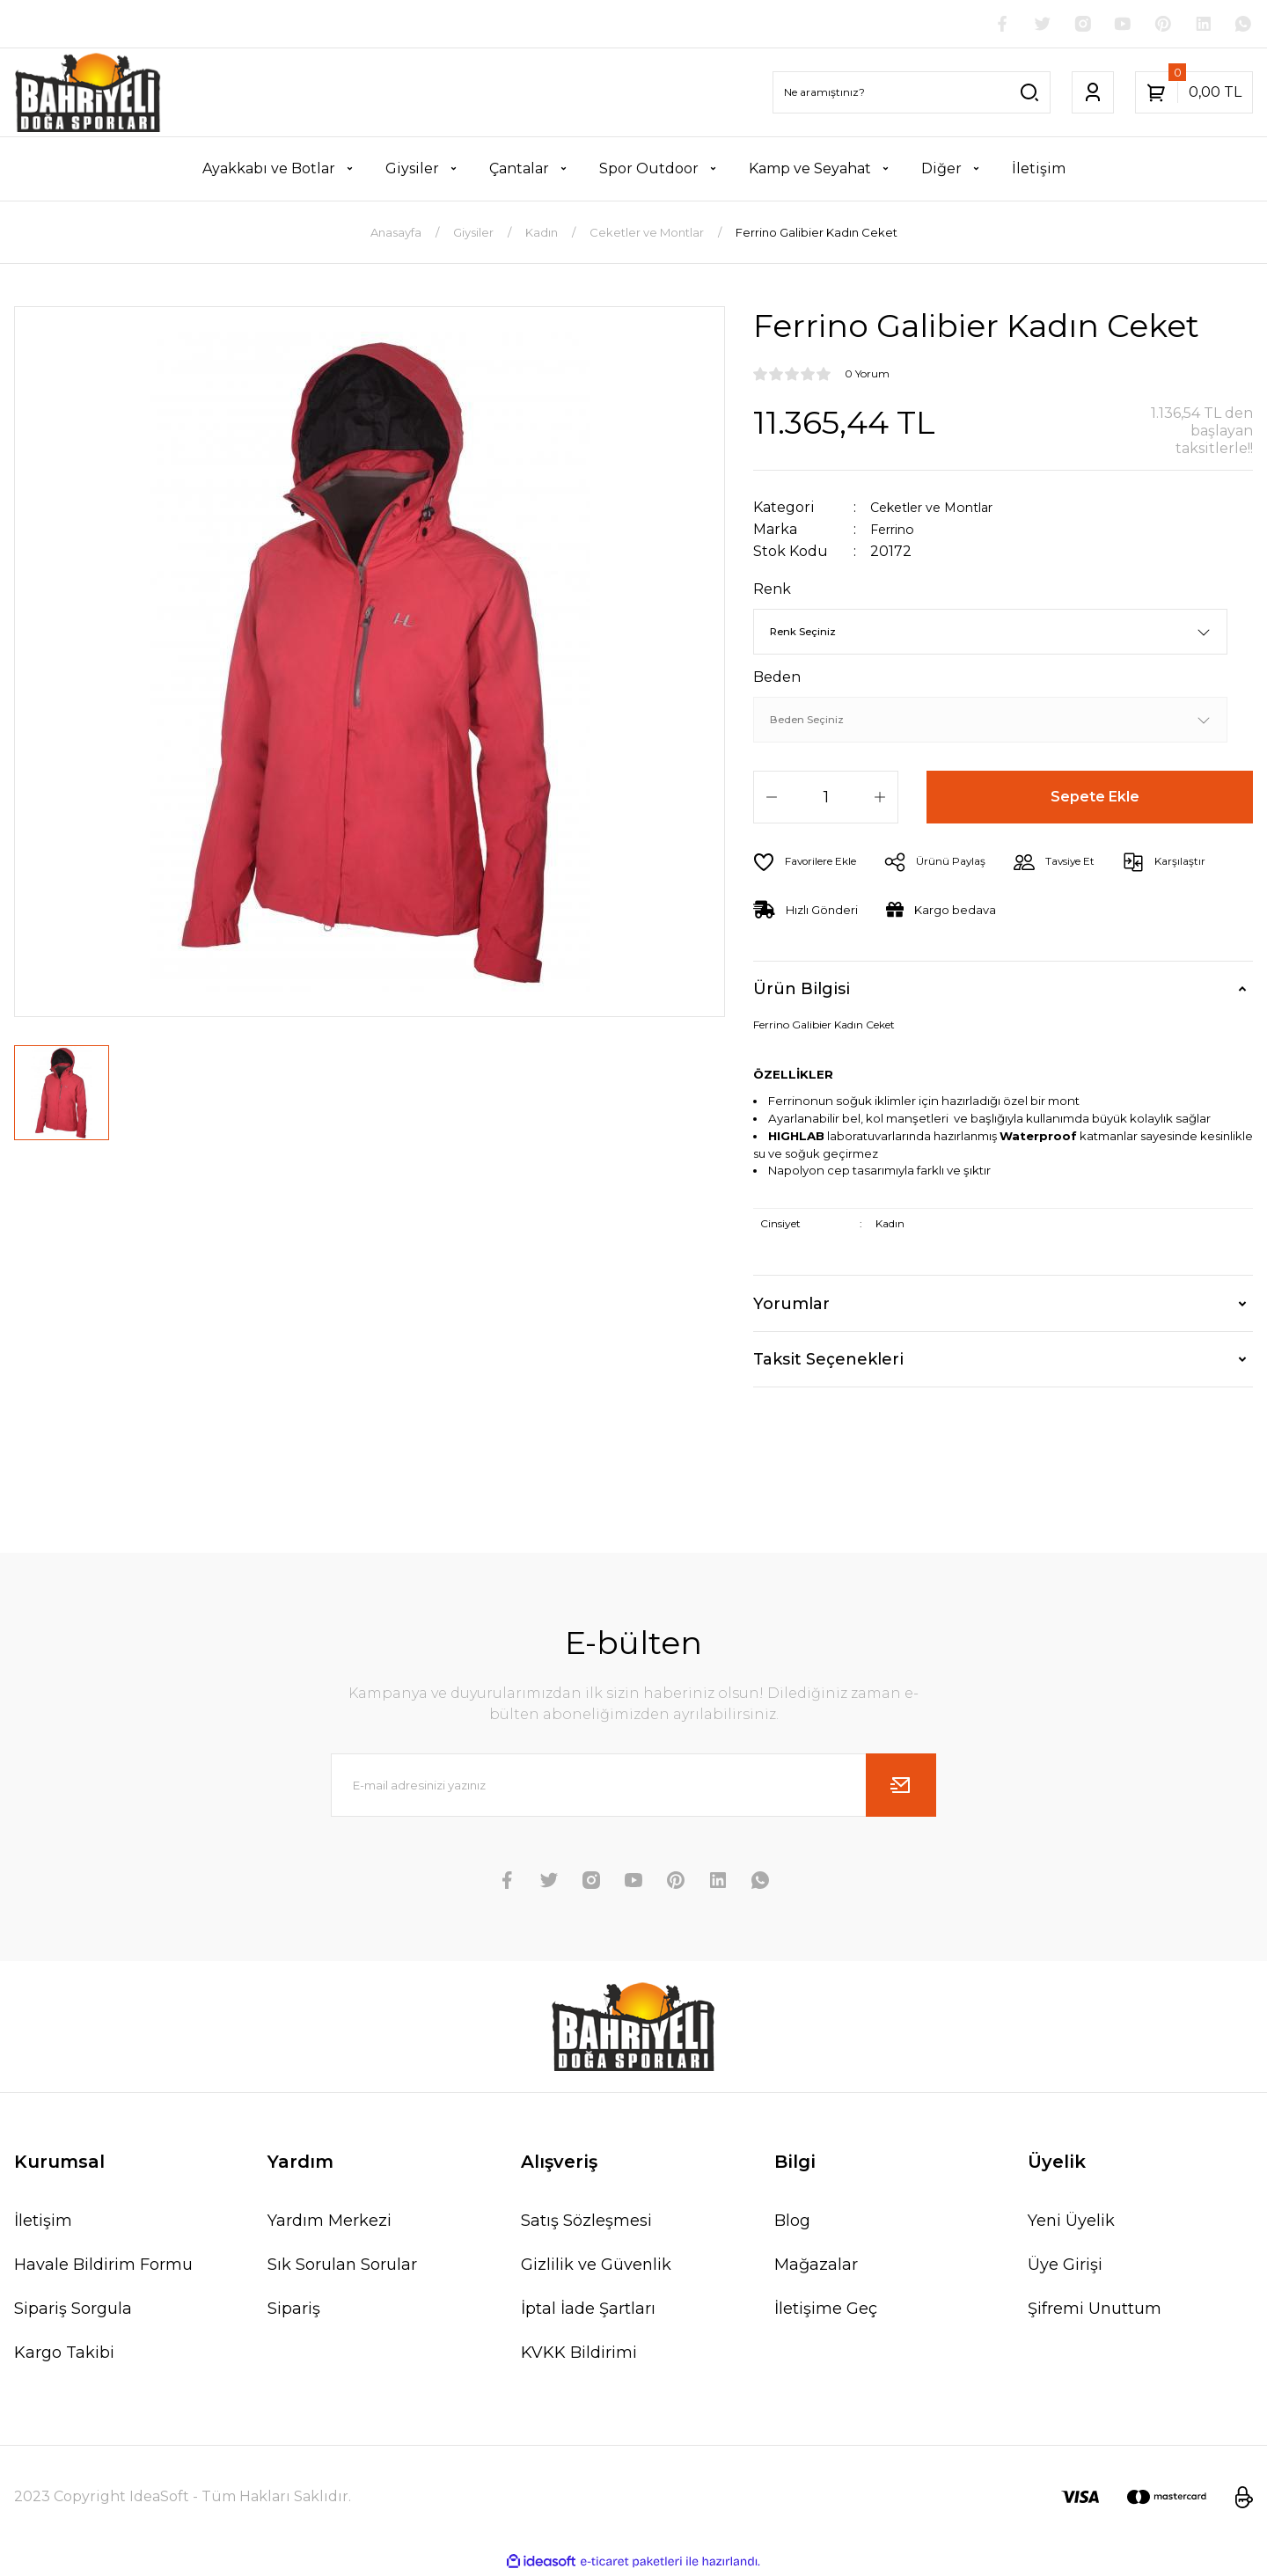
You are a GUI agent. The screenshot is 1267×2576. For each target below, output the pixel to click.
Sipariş (293, 2310)
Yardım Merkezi (329, 2222)
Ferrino (896, 531)
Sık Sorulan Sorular (342, 2266)
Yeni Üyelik (1071, 2222)
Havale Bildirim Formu (103, 2266)
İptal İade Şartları (588, 2310)
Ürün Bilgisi (801, 990)
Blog (792, 2222)
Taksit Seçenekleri (828, 1361)
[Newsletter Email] (633, 1787)
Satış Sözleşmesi (586, 2222)
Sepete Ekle (1096, 799)
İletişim (43, 2222)
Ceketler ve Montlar (941, 509)
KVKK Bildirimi (579, 2354)
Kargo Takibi (64, 2354)
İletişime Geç (825, 2310)
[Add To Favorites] (811, 864)
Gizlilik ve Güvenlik (596, 2266)
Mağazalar (816, 2266)
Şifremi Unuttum (1094, 2310)
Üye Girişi (1065, 2266)
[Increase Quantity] (879, 798)
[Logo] (88, 94)
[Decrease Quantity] (771, 798)
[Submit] (901, 1787)
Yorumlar (791, 1305)
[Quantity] (825, 798)
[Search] (912, 94)
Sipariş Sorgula (73, 2310)
